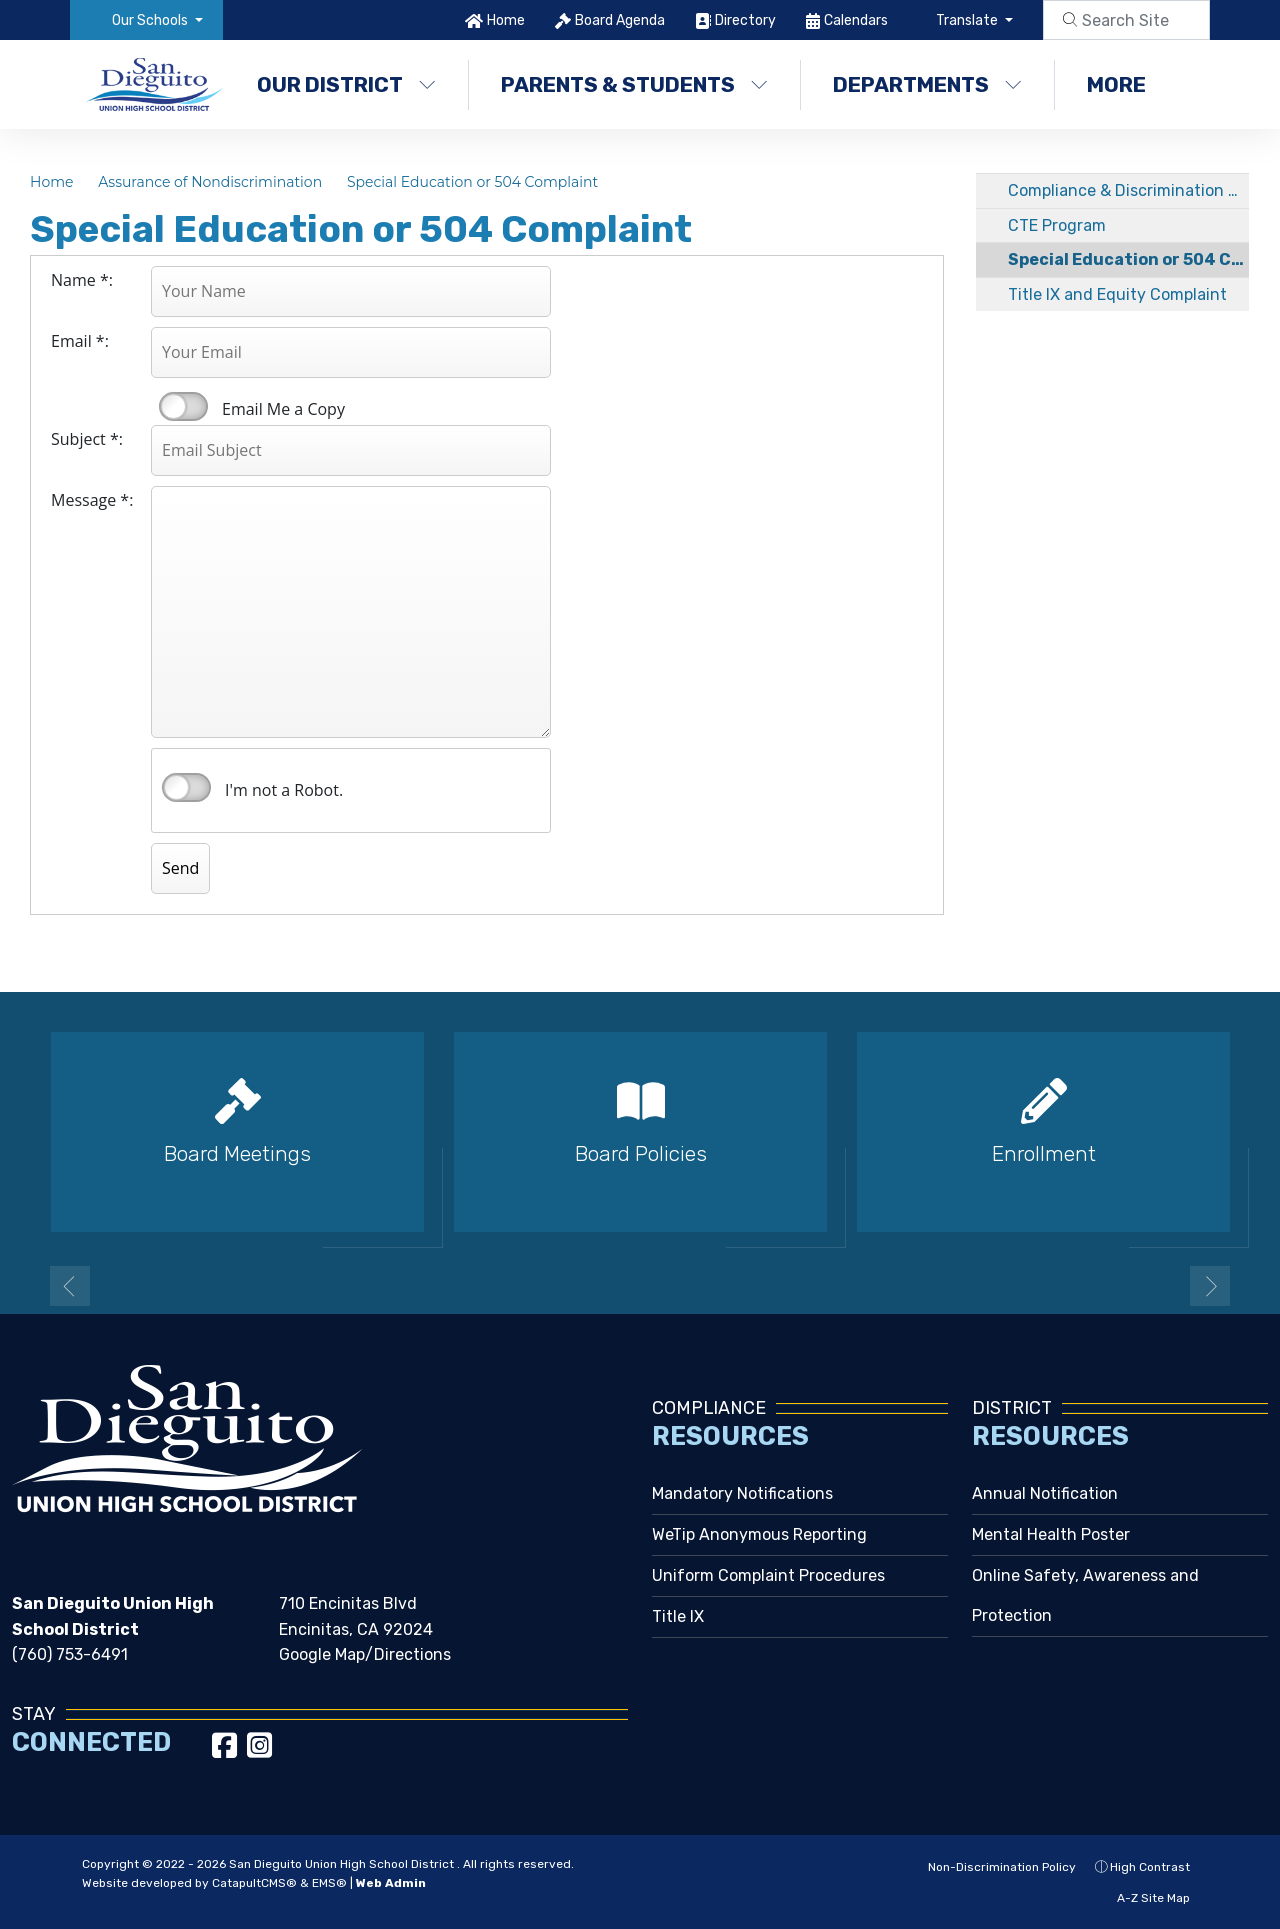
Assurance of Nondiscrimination (210, 182)
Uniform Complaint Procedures (768, 1575)
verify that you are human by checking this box (186, 788)
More (1126, 84)
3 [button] (670, 1284)
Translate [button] (968, 20)
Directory (745, 20)
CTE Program (1057, 225)
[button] (157, 20)
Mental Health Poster (1051, 1534)
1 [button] (610, 1284)
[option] (237, 1140)
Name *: (82, 280)
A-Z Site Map (1143, 1898)
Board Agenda (620, 20)
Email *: (80, 341)
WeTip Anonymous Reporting (759, 1534)
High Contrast (1150, 1867)
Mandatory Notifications (742, 1493)
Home (506, 20)
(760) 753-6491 (70, 1654)
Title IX (678, 1616)
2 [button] (640, 1284)
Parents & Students (634, 84)
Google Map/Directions (365, 1654)
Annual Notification (1045, 1493)
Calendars (856, 20)
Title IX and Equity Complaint (1117, 294)
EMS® (329, 1883)
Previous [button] (70, 1286)
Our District (346, 84)
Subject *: (87, 439)
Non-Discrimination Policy (991, 1867)
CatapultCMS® (254, 1883)
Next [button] (1210, 1286)
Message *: (92, 500)
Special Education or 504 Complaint (472, 182)
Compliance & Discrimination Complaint (1128, 190)
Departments (927, 84)
